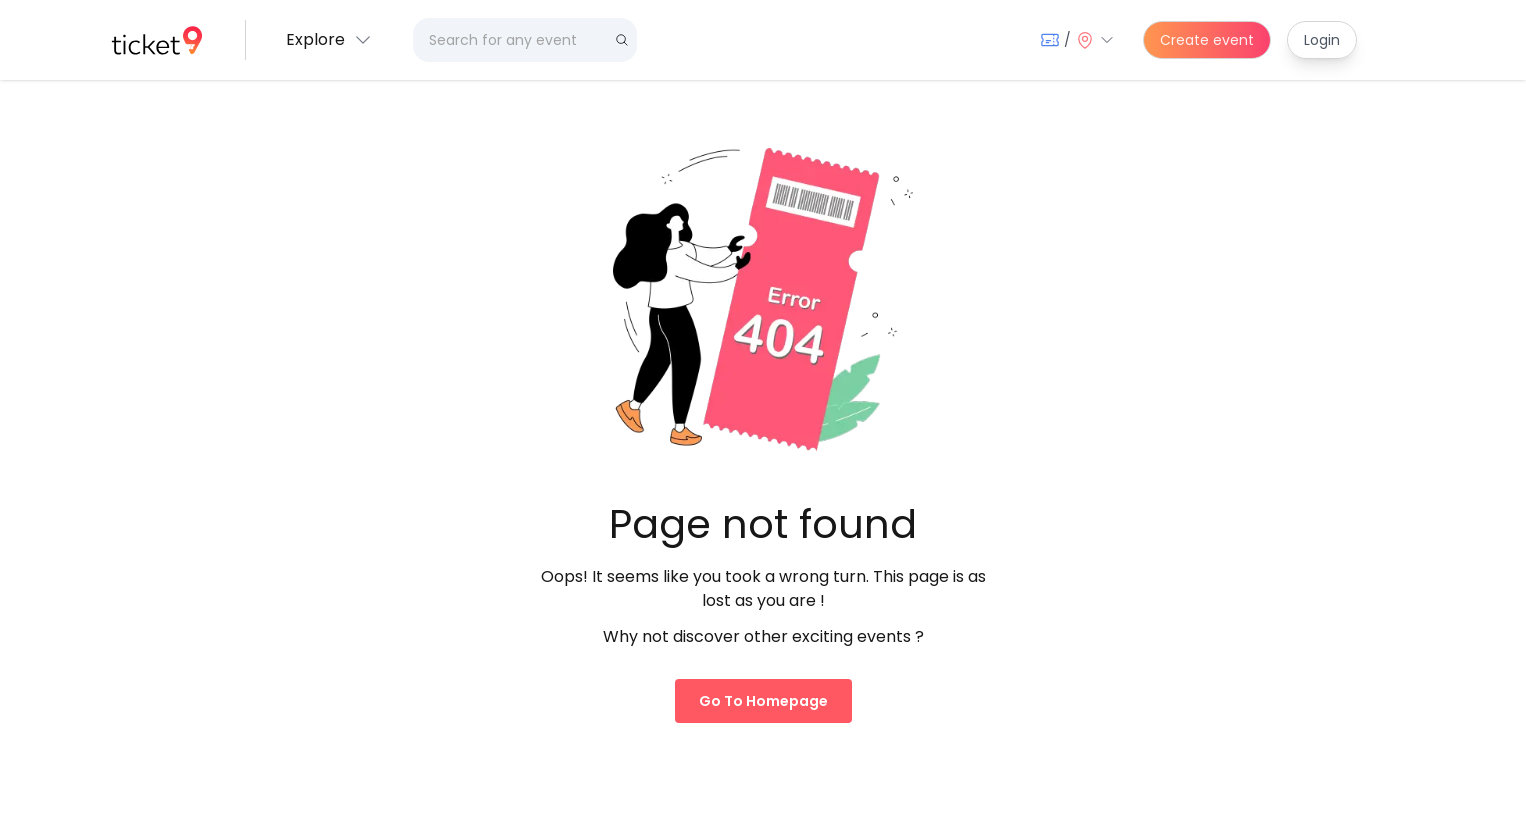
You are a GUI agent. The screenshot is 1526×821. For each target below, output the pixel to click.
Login (1322, 40)
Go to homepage (763, 701)
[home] (157, 40)
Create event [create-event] (1207, 40)
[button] (329, 40)
